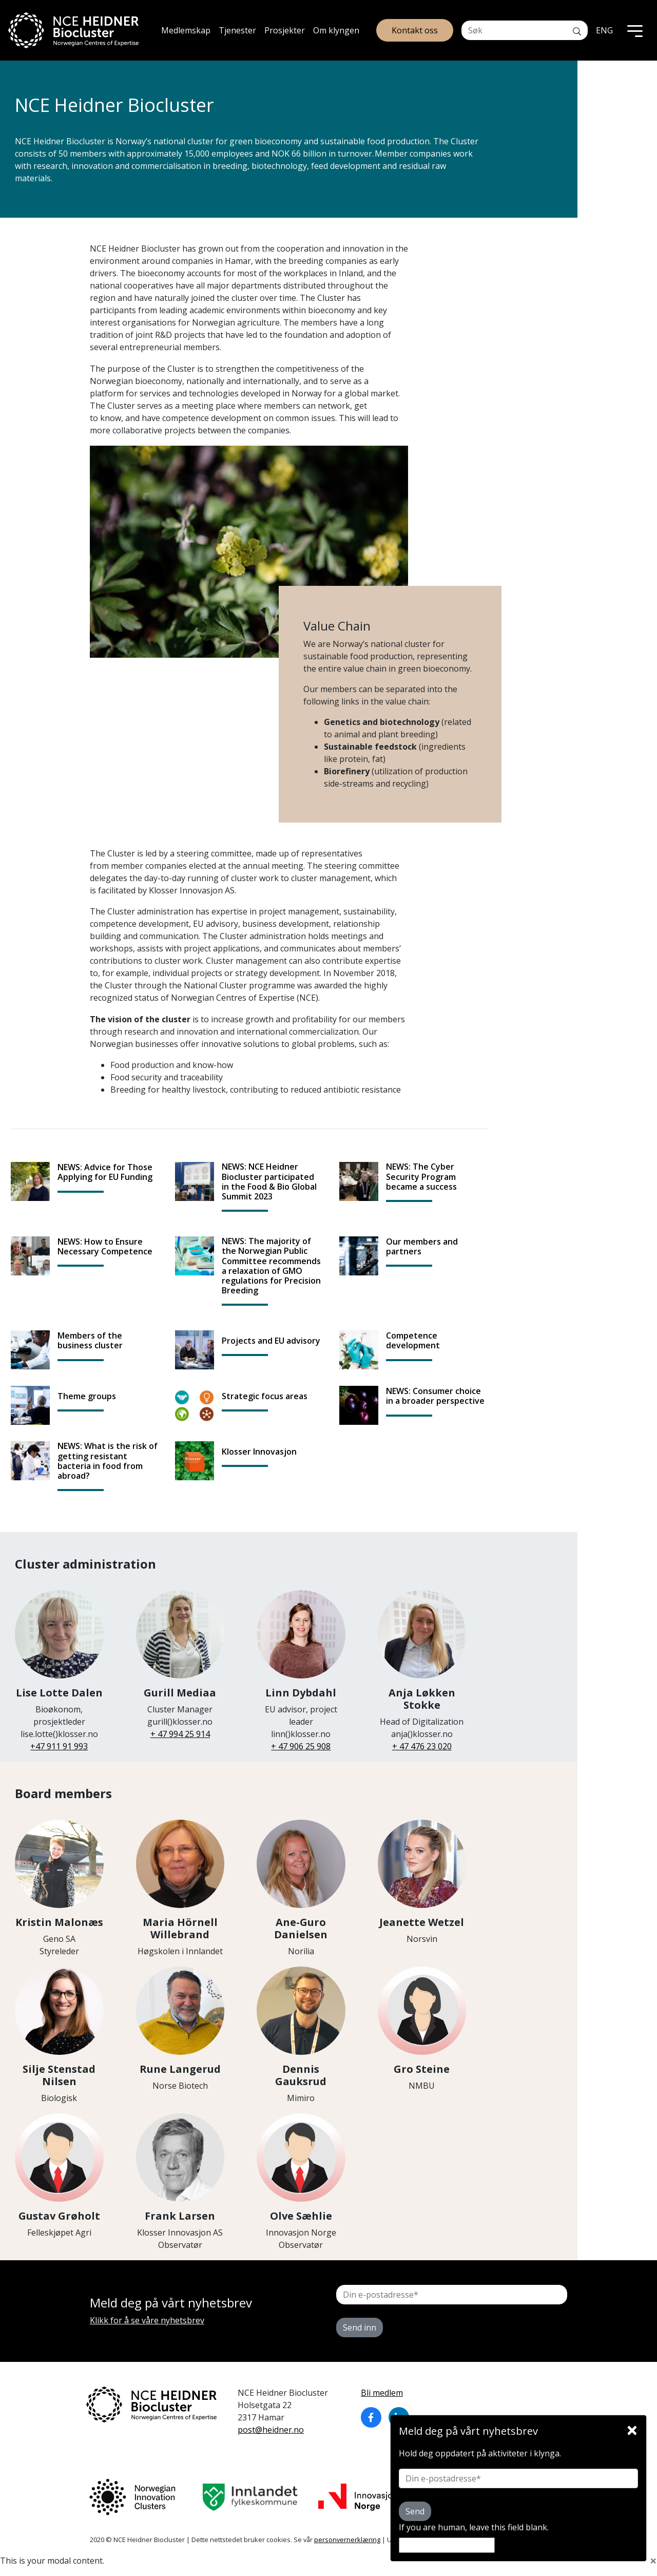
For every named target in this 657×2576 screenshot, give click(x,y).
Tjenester (237, 30)
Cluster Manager (180, 1684)
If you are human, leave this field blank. (474, 2527)
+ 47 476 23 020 (422, 1746)
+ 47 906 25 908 (301, 1746)
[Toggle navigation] (635, 30)
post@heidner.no (271, 2429)
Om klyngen (336, 30)
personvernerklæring (347, 2539)
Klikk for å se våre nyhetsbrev (147, 2320)
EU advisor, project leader (301, 1690)
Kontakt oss (415, 30)
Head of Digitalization (422, 1690)
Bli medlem (382, 2392)
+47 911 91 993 (59, 1746)
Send (414, 2511)
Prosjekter (284, 30)
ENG (604, 30)
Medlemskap (185, 30)
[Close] (632, 2427)
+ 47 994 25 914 (180, 1734)
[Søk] (577, 30)
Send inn (359, 2327)
